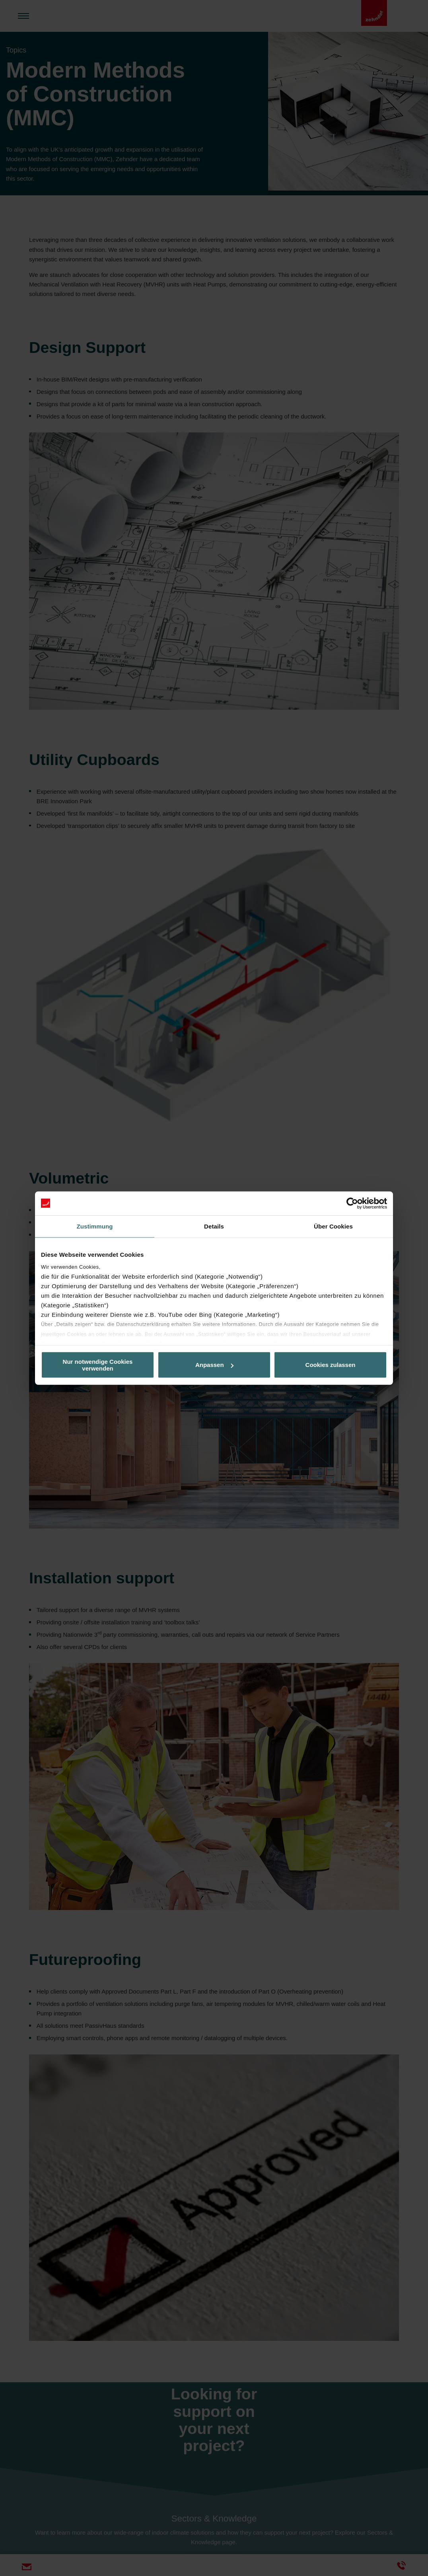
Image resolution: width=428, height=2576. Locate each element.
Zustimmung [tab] (95, 1226)
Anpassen (214, 1364)
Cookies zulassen (330, 1364)
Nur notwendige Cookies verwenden (98, 1364)
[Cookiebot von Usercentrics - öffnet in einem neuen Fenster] (352, 1203)
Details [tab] (214, 1226)
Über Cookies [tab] (333, 1226)
